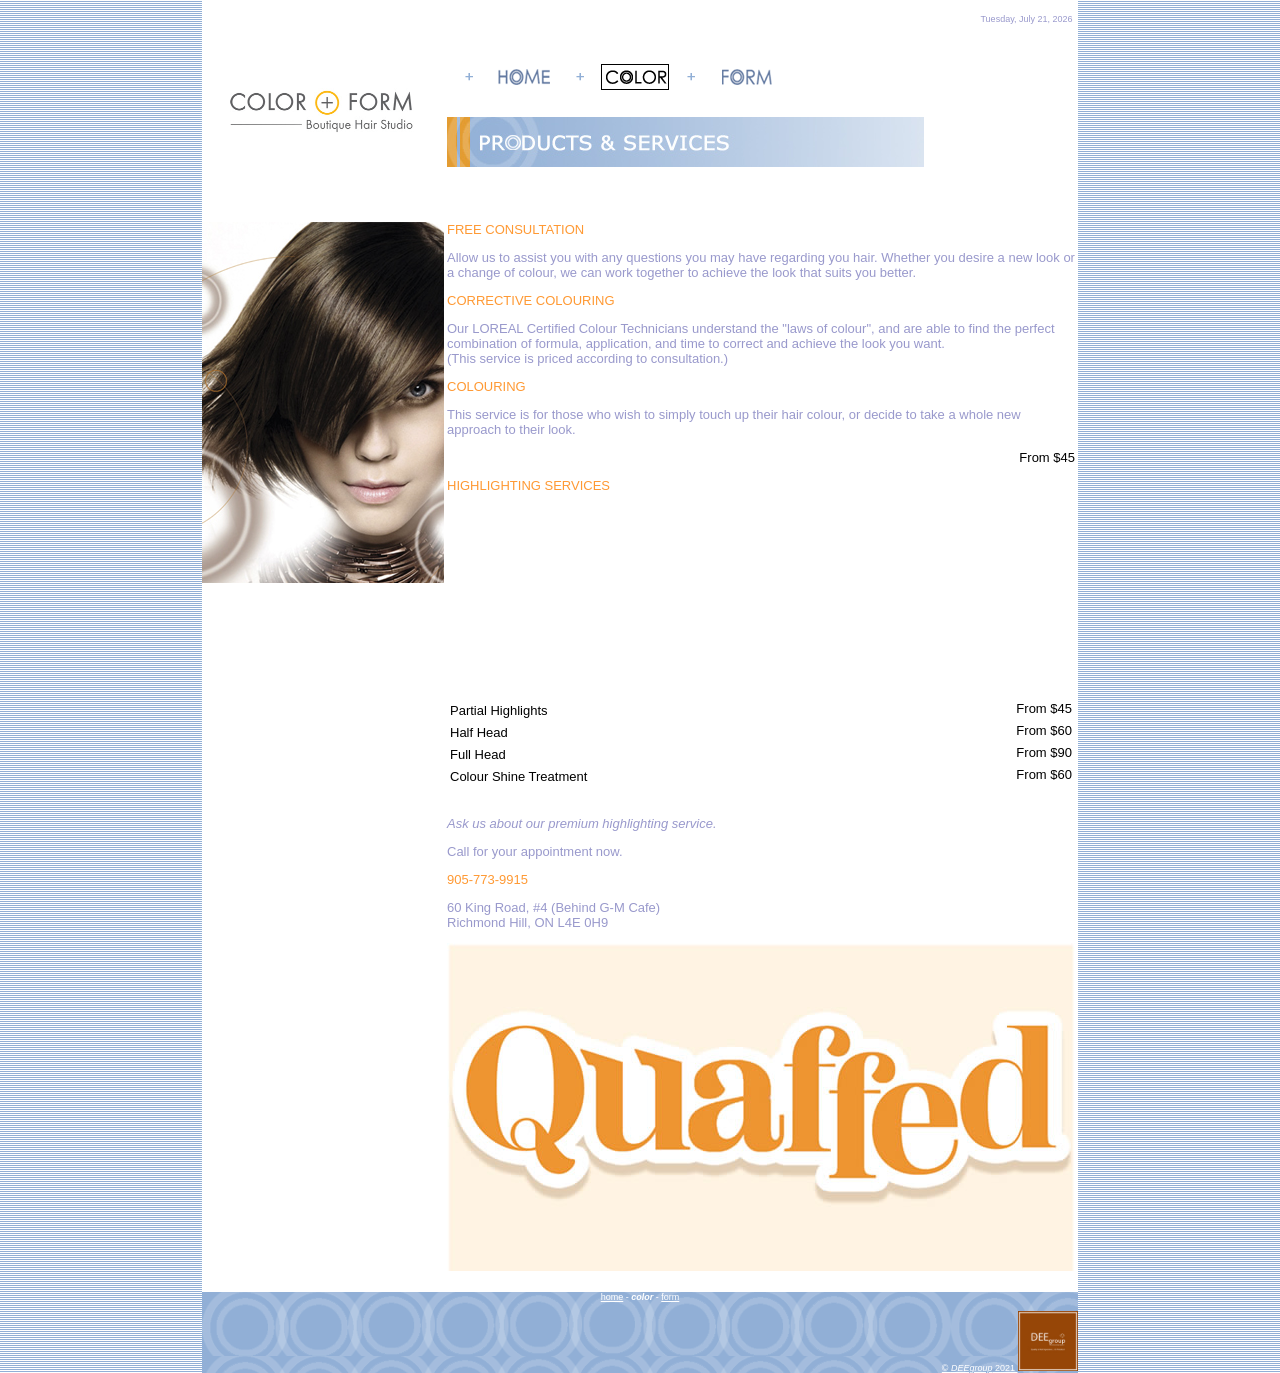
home (612, 1297)
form (670, 1297)
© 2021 (1010, 1368)
